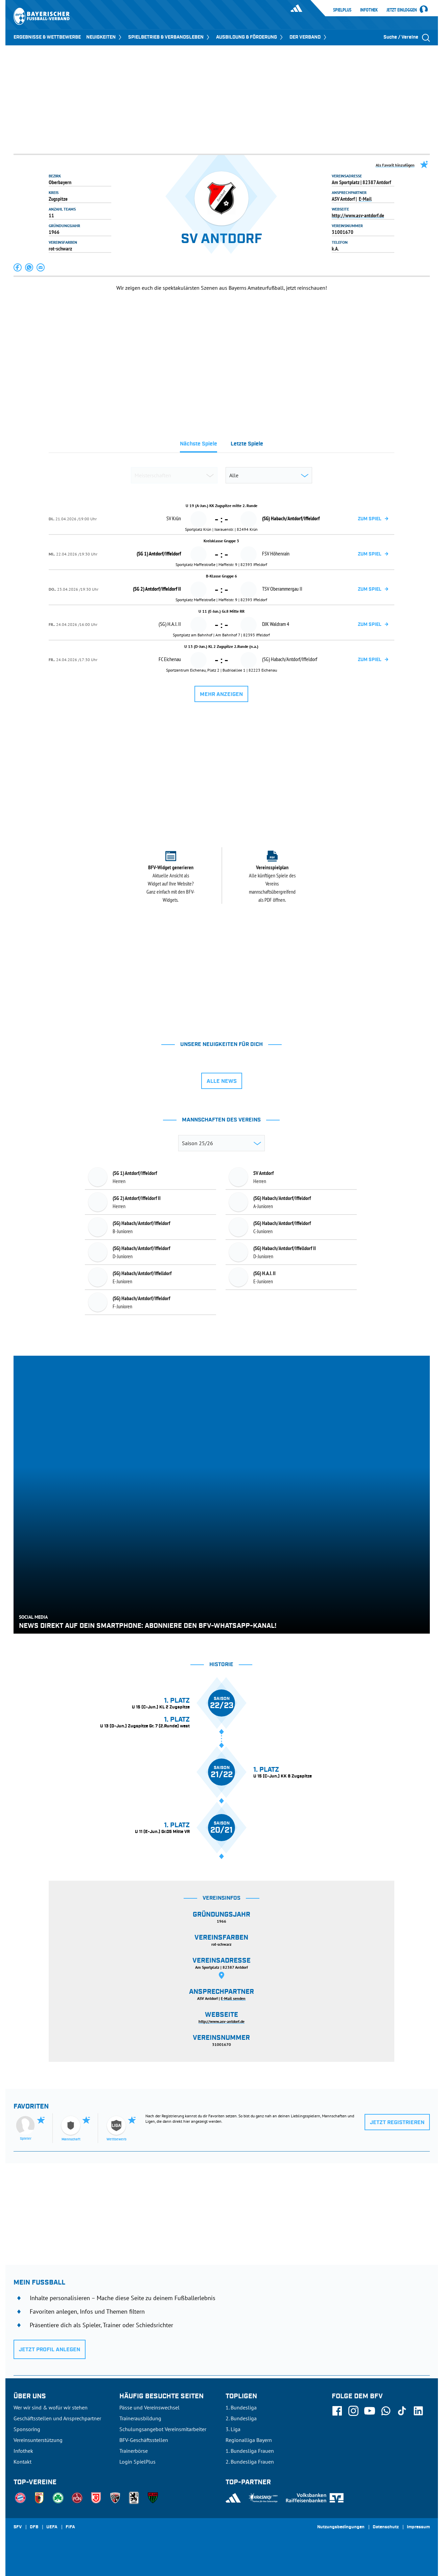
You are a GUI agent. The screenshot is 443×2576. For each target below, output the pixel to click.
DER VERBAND (308, 37)
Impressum (418, 2527)
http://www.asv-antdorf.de (358, 215)
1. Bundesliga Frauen (250, 2450)
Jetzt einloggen (402, 10)
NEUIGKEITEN (104, 37)
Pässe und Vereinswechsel (149, 2407)
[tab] (198, 446)
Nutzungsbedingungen (341, 2527)
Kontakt (22, 2461)
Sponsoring (27, 2429)
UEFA (51, 2527)
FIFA (70, 2527)
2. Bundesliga (241, 2418)
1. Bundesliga (241, 2407)
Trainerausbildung (140, 2418)
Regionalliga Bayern (249, 2440)
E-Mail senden (233, 1998)
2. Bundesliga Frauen (250, 2461)
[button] (18, 267)
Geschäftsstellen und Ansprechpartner (57, 2418)
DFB (34, 2527)
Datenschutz (386, 2527)
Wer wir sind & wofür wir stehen (51, 2407)
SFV (18, 2527)
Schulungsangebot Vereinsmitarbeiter (162, 2429)
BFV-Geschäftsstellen (143, 2440)
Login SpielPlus (137, 2461)
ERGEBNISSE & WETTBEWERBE (47, 37)
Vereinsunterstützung (38, 2440)
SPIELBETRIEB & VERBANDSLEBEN (169, 37)
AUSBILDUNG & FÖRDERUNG (250, 37)
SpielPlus (342, 10)
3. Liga (233, 2429)
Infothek (369, 10)
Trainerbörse (133, 2450)
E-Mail (365, 198)
